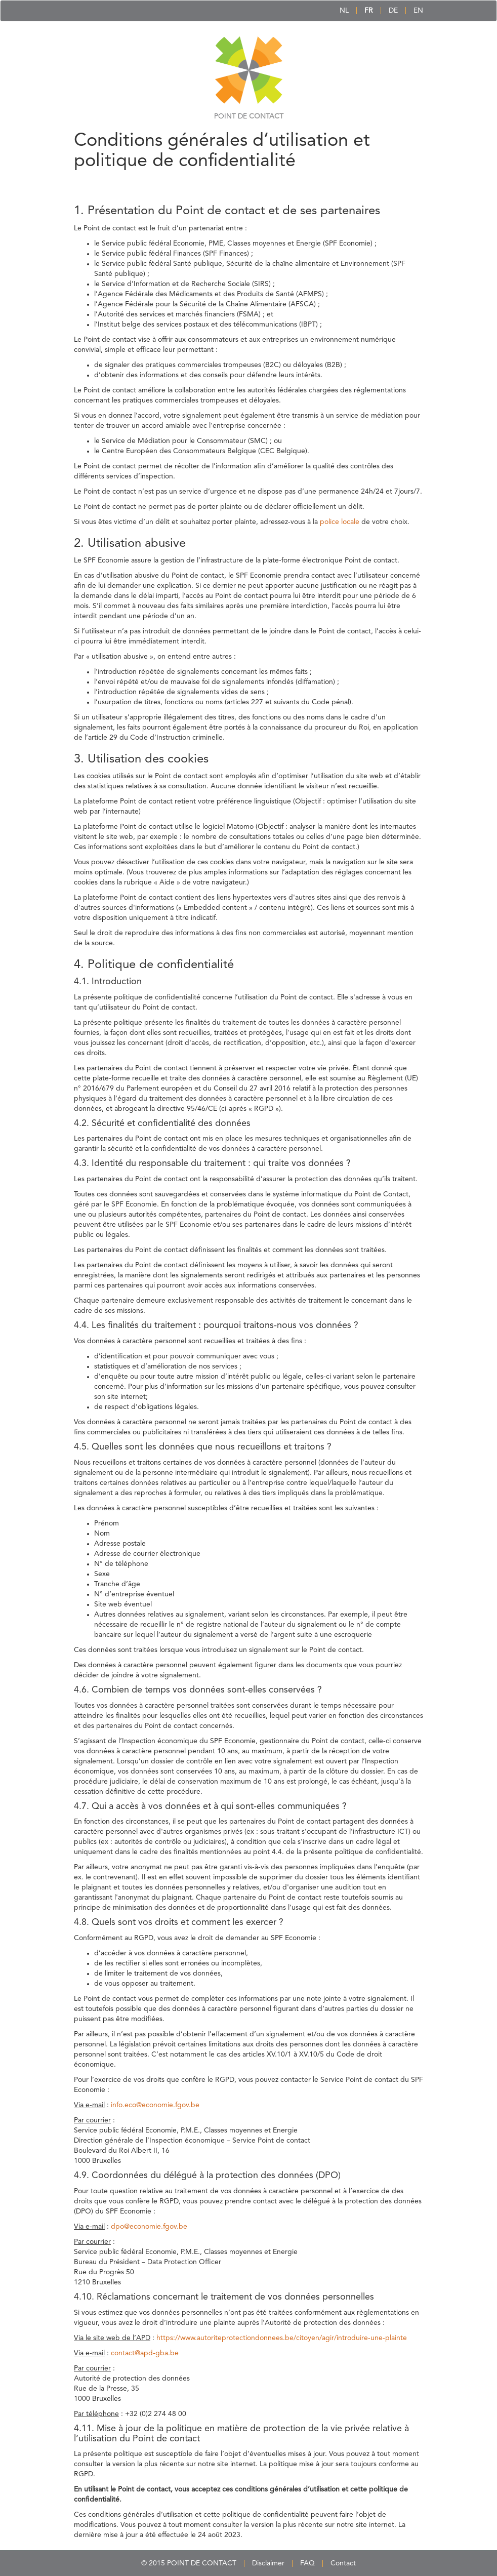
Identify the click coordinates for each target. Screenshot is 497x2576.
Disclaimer (268, 2563)
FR (368, 10)
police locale (339, 522)
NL (344, 10)
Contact (343, 2563)
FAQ (307, 2563)
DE (393, 10)
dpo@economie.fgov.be (149, 2226)
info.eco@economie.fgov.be (155, 2105)
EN (418, 10)
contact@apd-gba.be (145, 2353)
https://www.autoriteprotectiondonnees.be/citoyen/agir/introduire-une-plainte (281, 2338)
